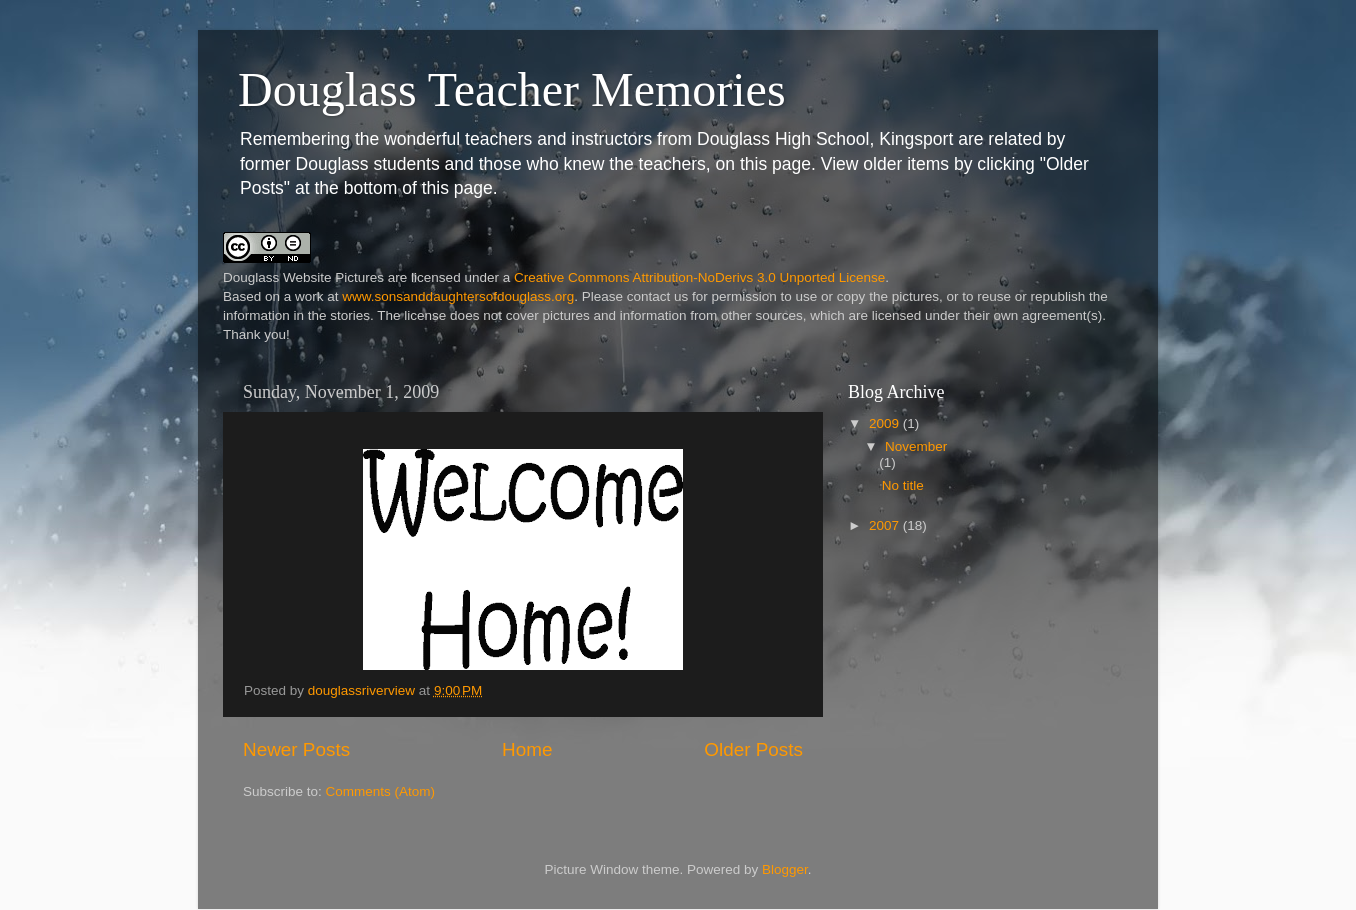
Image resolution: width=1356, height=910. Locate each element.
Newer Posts (296, 749)
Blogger (785, 869)
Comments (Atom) (381, 791)
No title (903, 485)
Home (527, 749)
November (916, 446)
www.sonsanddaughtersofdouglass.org (458, 296)
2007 (886, 525)
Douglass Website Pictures (303, 277)
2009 (886, 423)
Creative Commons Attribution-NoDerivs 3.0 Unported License (699, 277)
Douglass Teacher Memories (512, 89)
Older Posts (753, 749)
